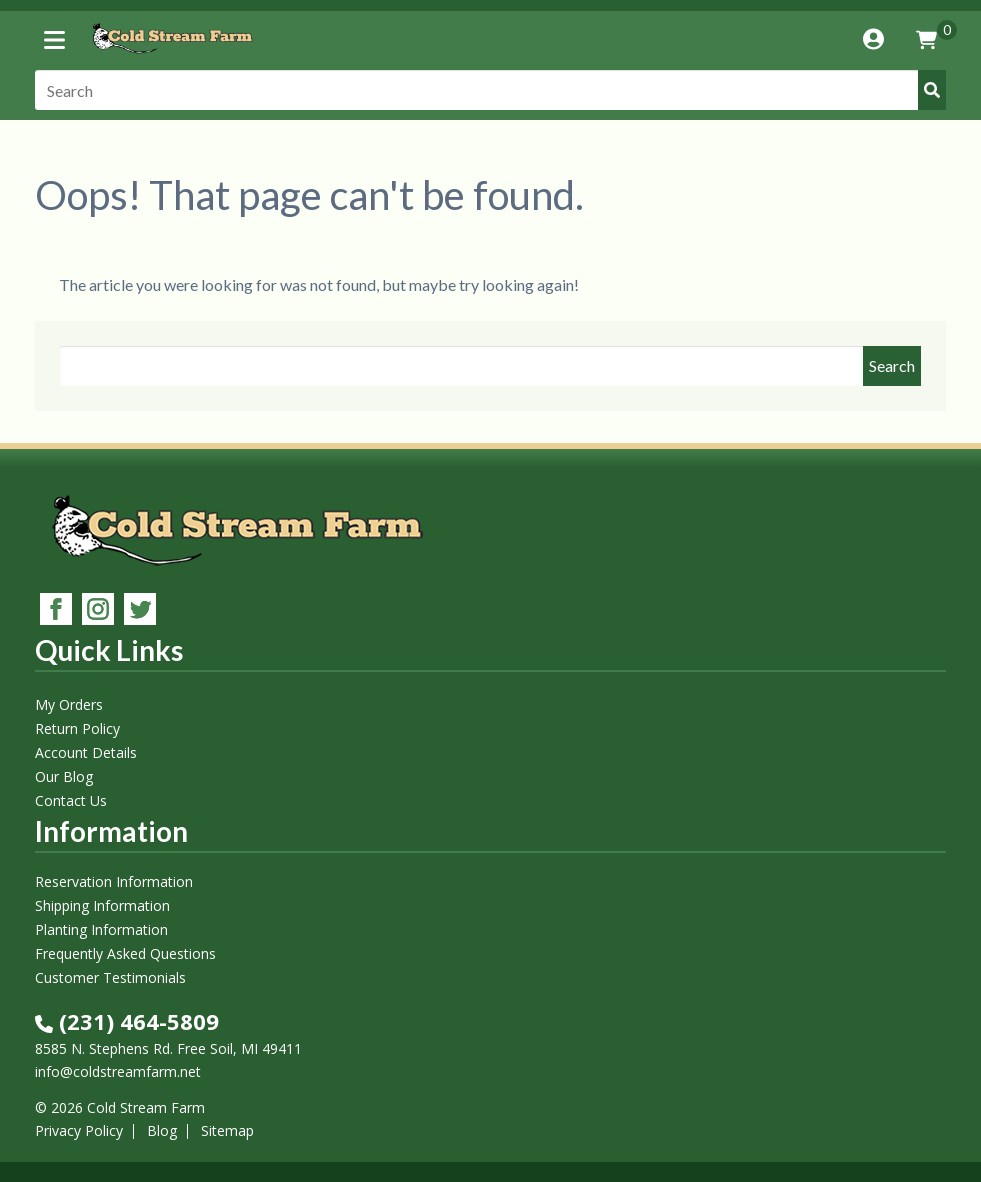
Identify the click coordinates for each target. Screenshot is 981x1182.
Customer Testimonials (110, 977)
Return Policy (77, 728)
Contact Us (71, 800)
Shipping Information (102, 905)
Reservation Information (114, 881)
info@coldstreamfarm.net (118, 1071)
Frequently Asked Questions (125, 953)
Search (892, 365)
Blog (162, 1130)
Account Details (86, 752)
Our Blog (64, 776)
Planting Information (101, 929)
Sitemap (227, 1130)
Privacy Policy (79, 1130)
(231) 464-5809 (127, 1021)
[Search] (491, 90)
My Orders (69, 704)
